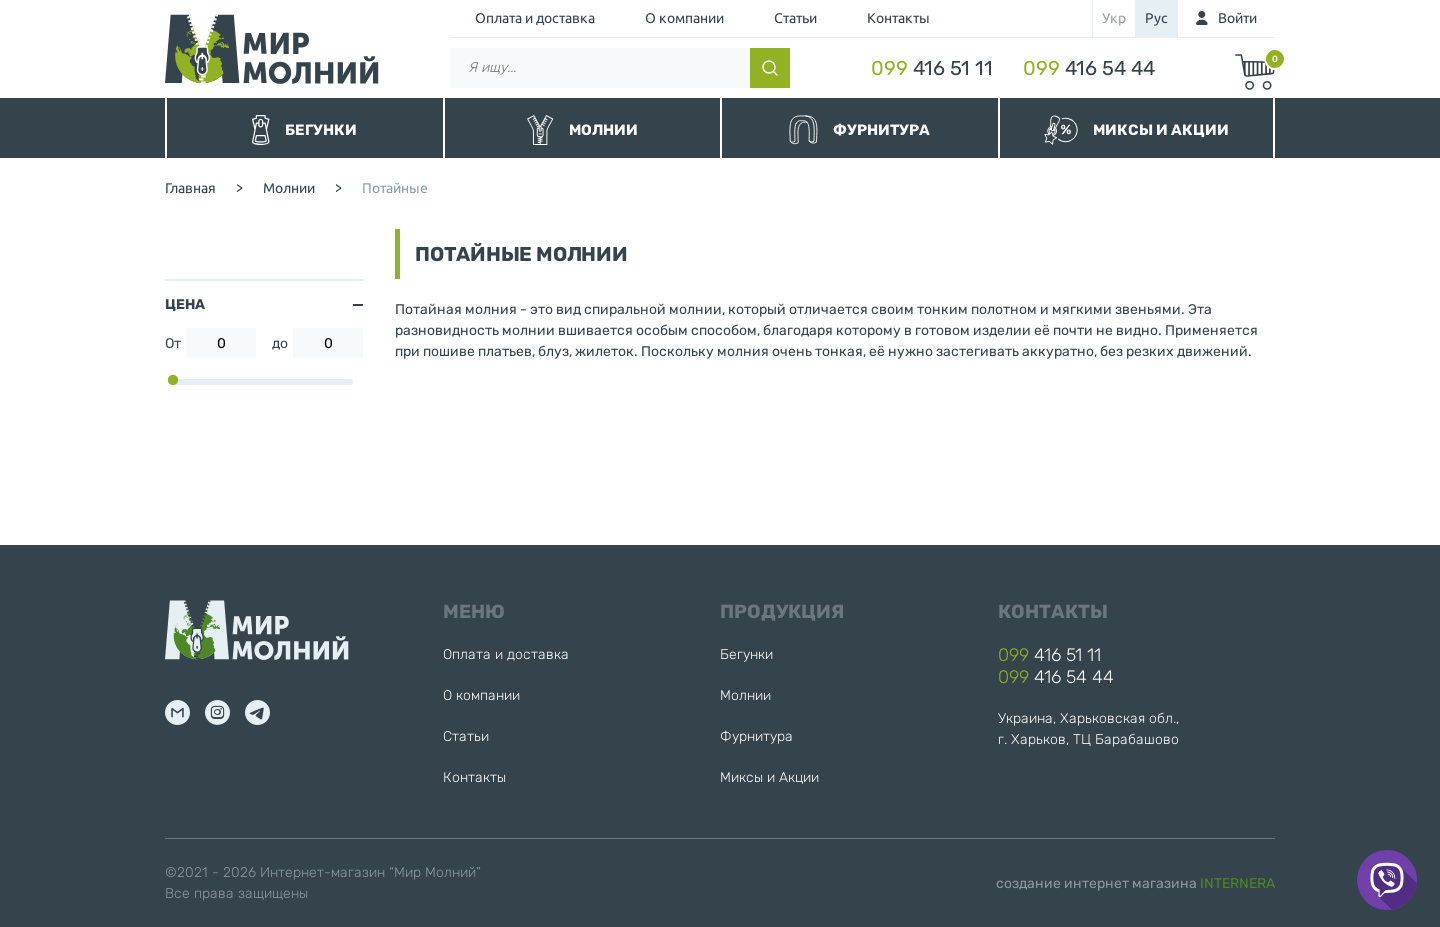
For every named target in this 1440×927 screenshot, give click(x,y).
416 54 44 (1089, 68)
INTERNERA (1237, 883)
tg (257, 712)
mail (177, 712)
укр (1114, 18)
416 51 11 (932, 68)
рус (1156, 18)
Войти (1237, 18)
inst (217, 712)
